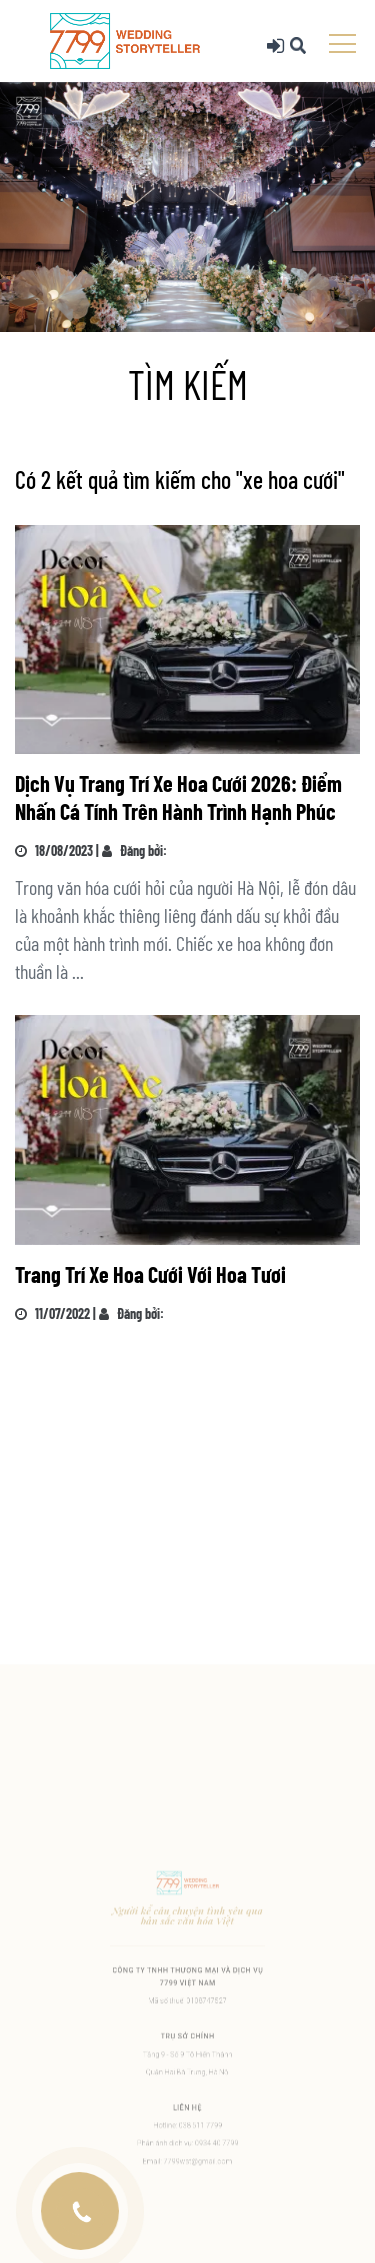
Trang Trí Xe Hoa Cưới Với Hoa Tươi (150, 1274)
